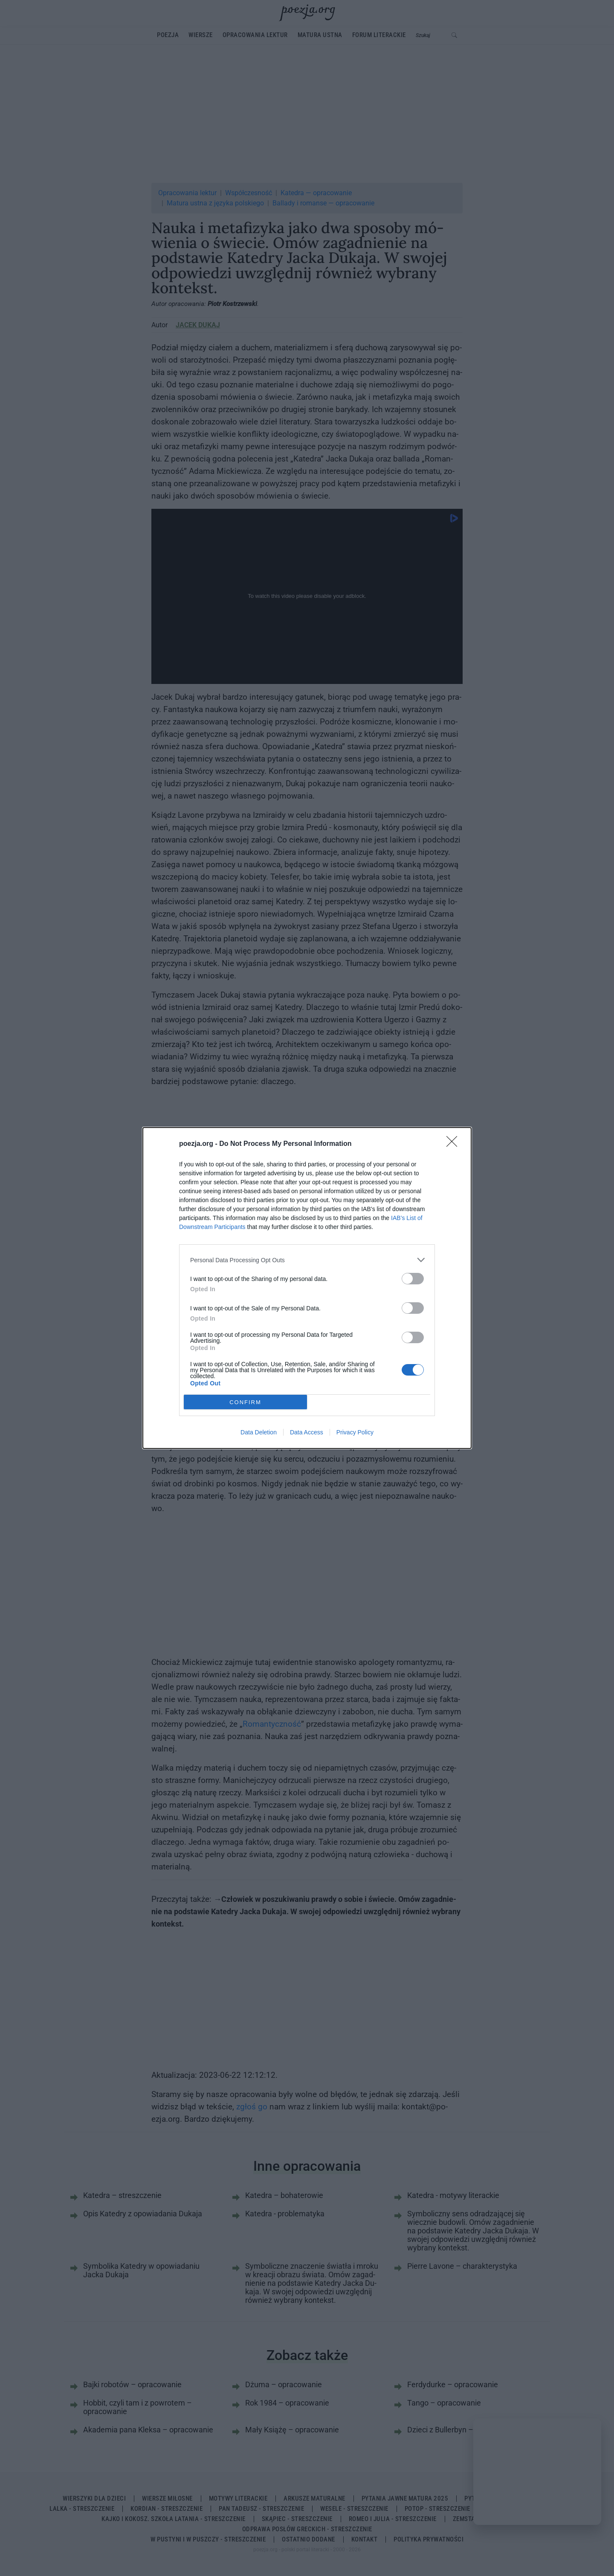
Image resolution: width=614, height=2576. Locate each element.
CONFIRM (245, 1402)
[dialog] (307, 1288)
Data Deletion (258, 1432)
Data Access (306, 1432)
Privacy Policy (355, 1432)
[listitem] (307, 1259)
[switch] (413, 1278)
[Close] (454, 1144)
